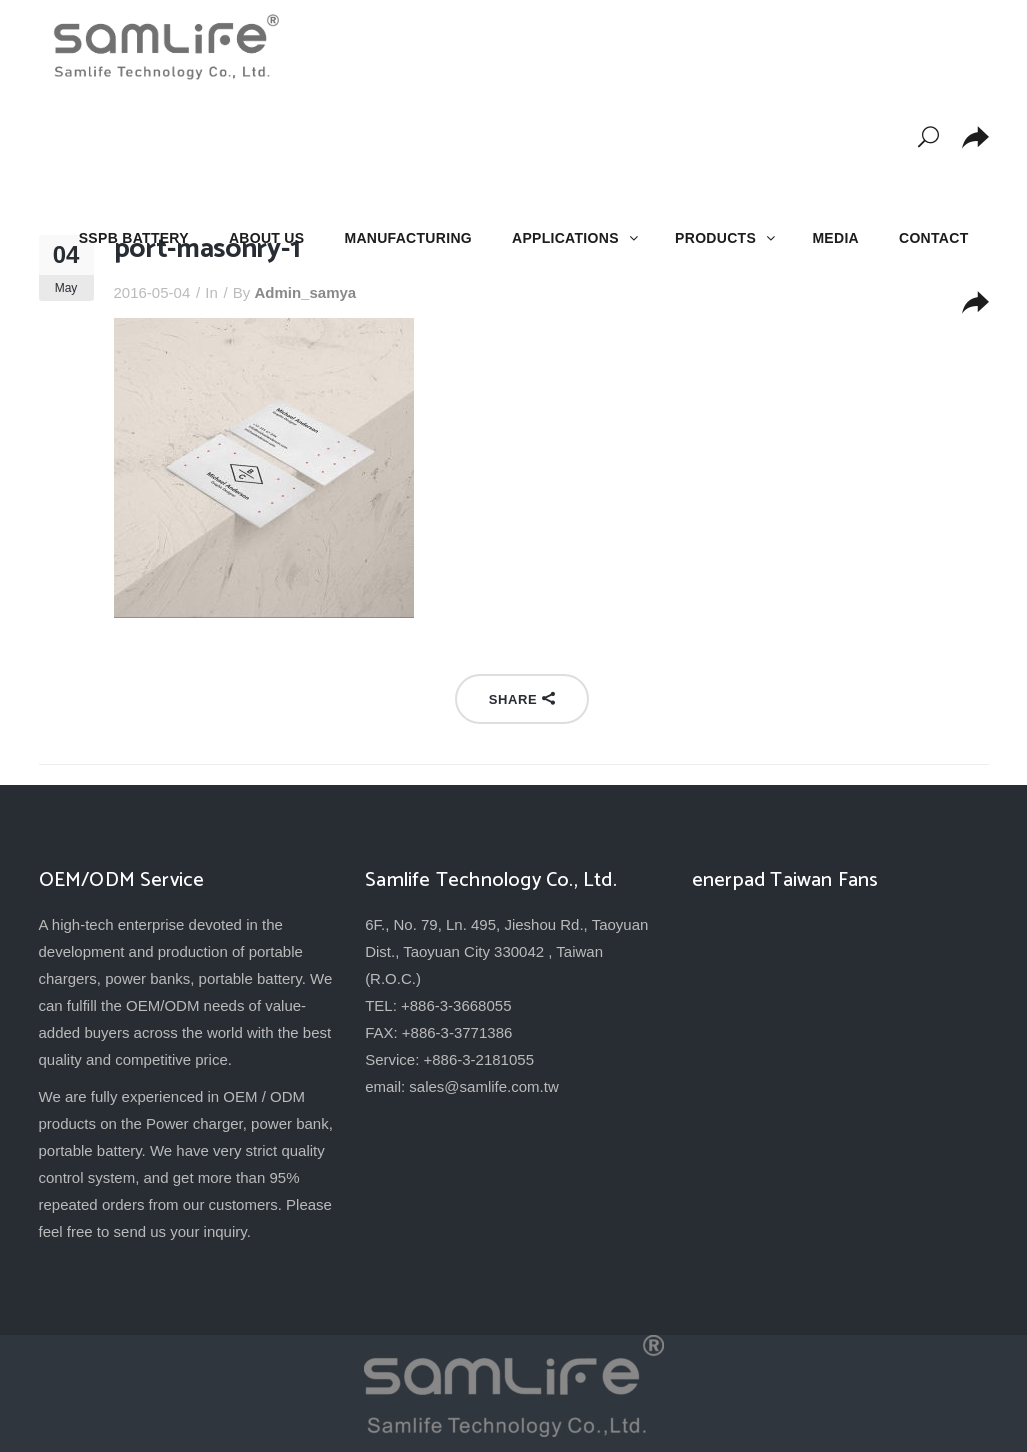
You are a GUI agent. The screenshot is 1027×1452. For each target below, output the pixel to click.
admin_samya (305, 292)
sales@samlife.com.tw (483, 1086)
